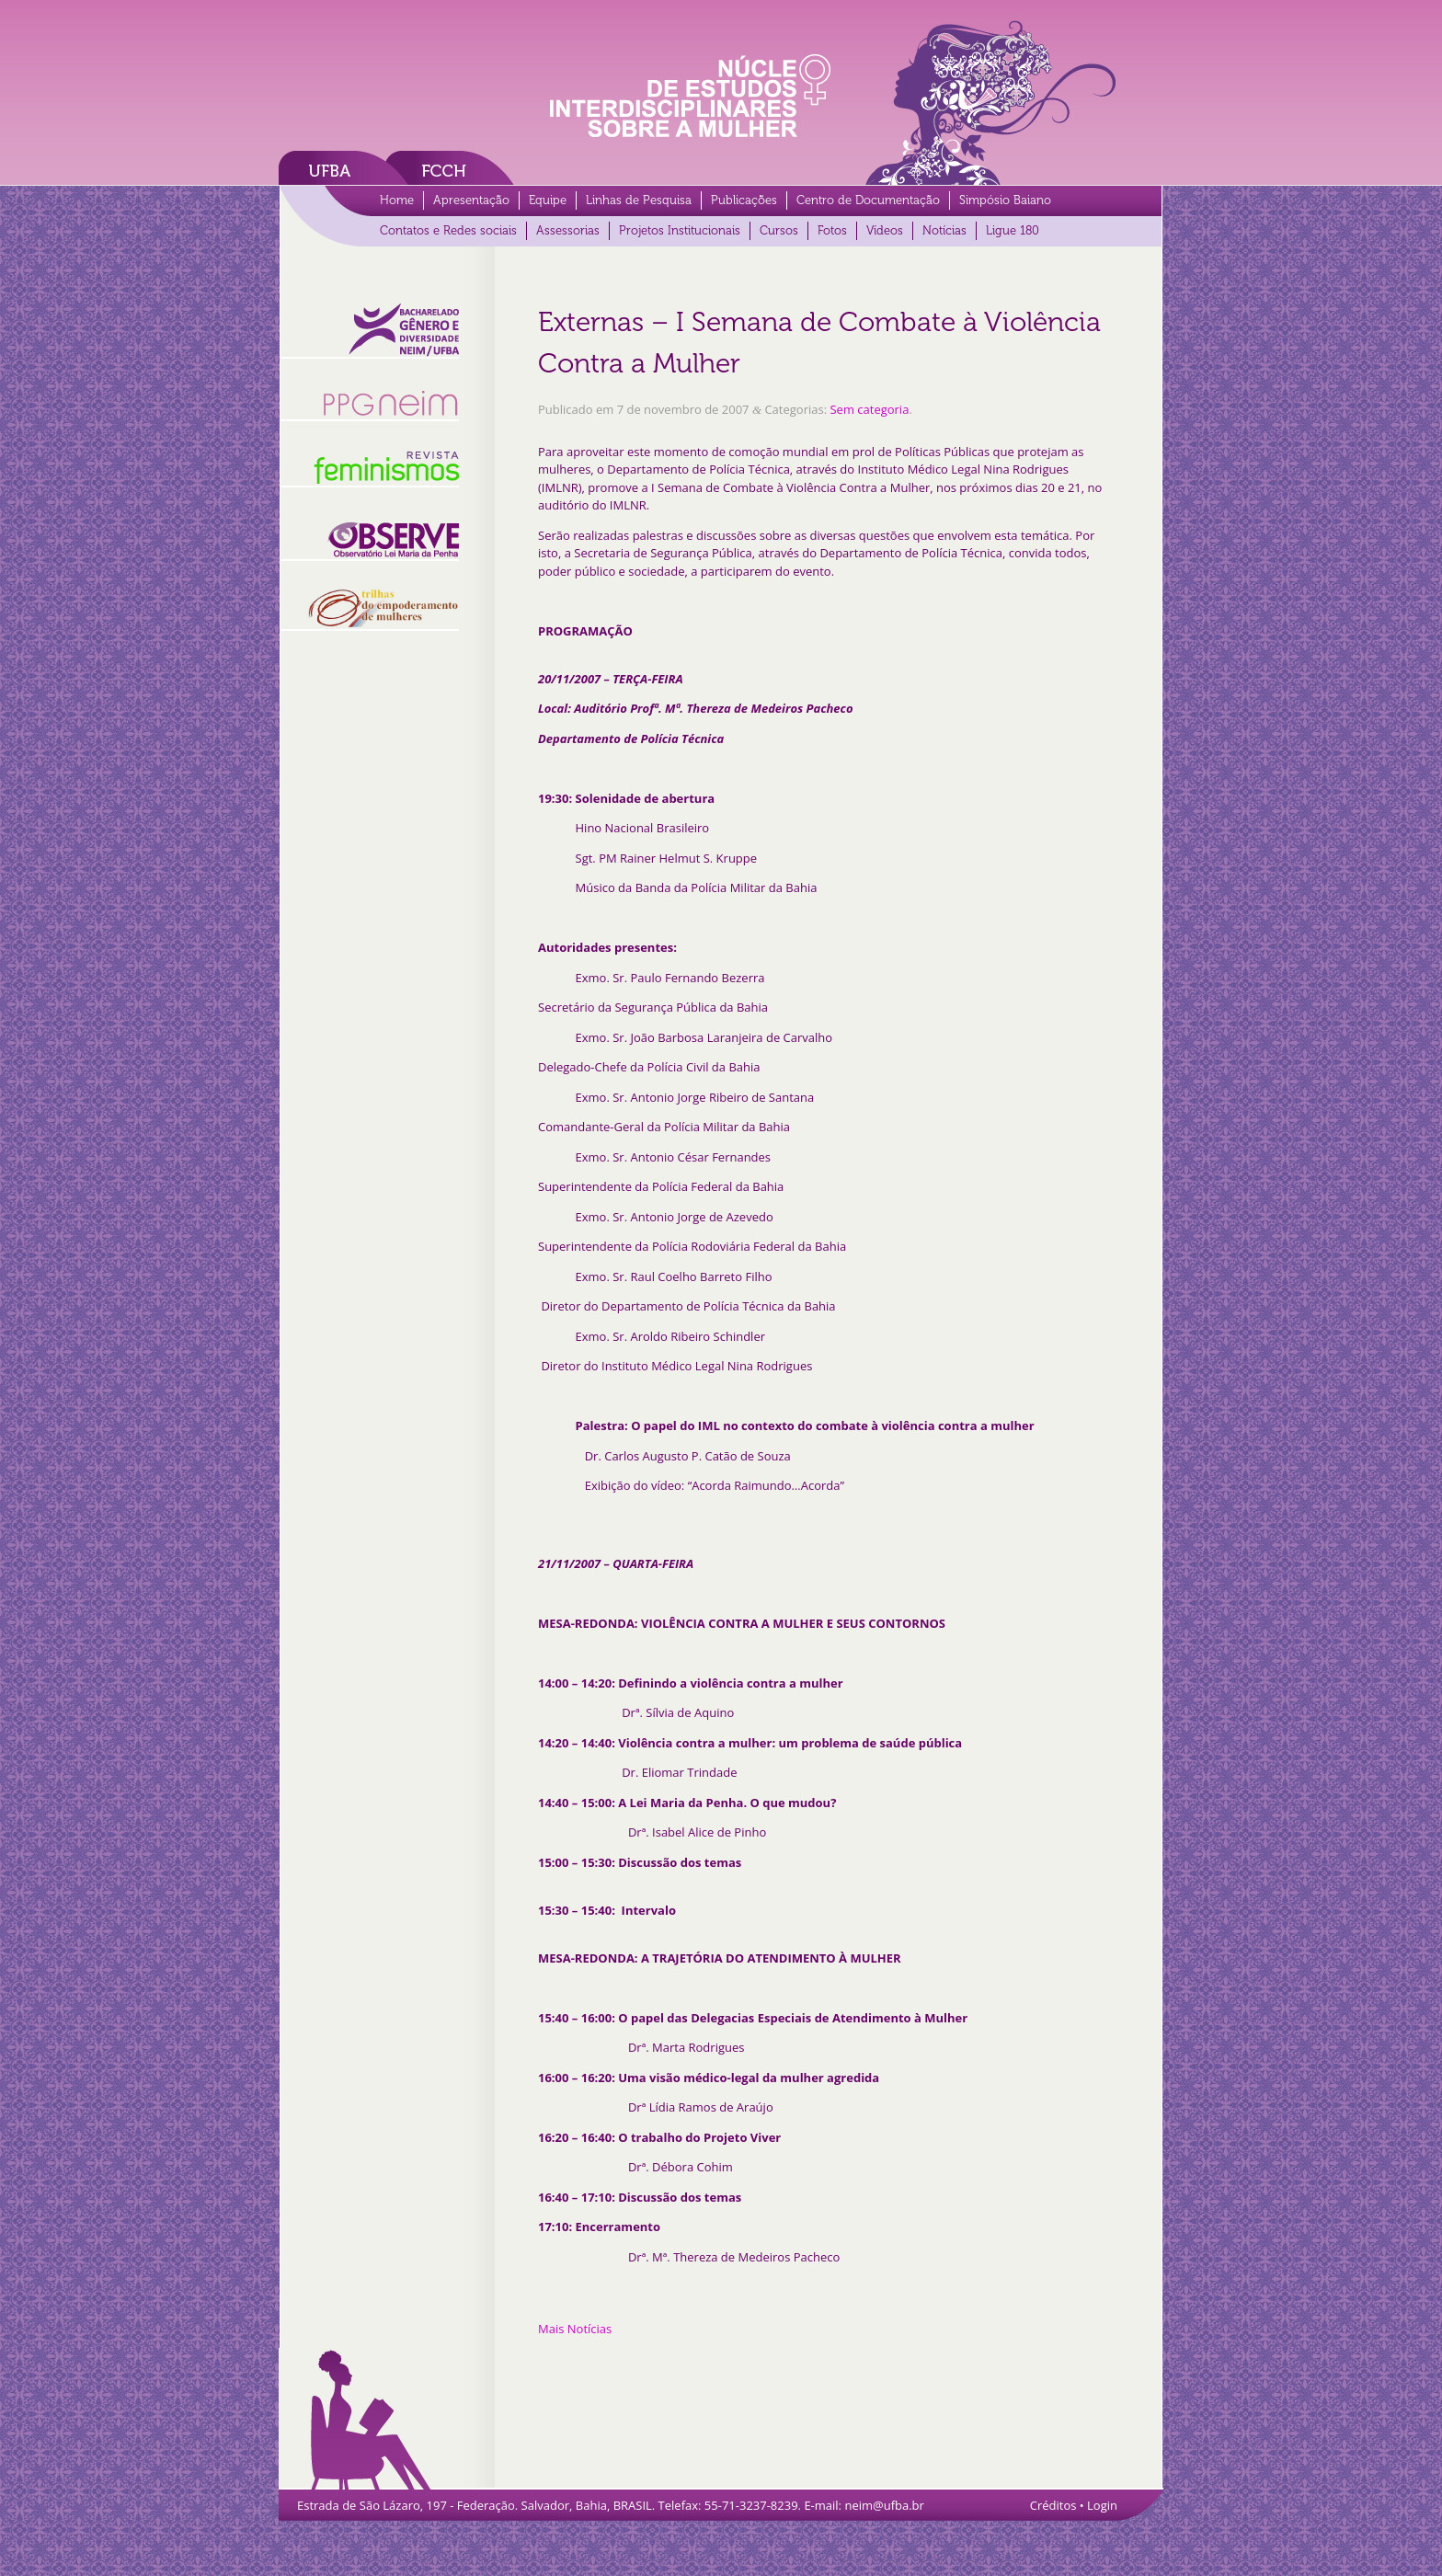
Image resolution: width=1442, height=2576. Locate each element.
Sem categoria (869, 409)
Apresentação (471, 200)
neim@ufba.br (883, 2505)
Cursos (779, 230)
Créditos (1053, 2505)
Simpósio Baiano (1005, 200)
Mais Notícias (575, 2328)
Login (1102, 2505)
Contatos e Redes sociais (448, 230)
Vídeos (884, 230)
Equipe (547, 200)
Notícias (944, 230)
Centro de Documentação (868, 200)
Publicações (744, 200)
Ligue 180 (1012, 230)
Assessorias (568, 230)
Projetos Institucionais (679, 230)
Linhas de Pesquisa (639, 200)
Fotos (832, 230)
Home (397, 200)
